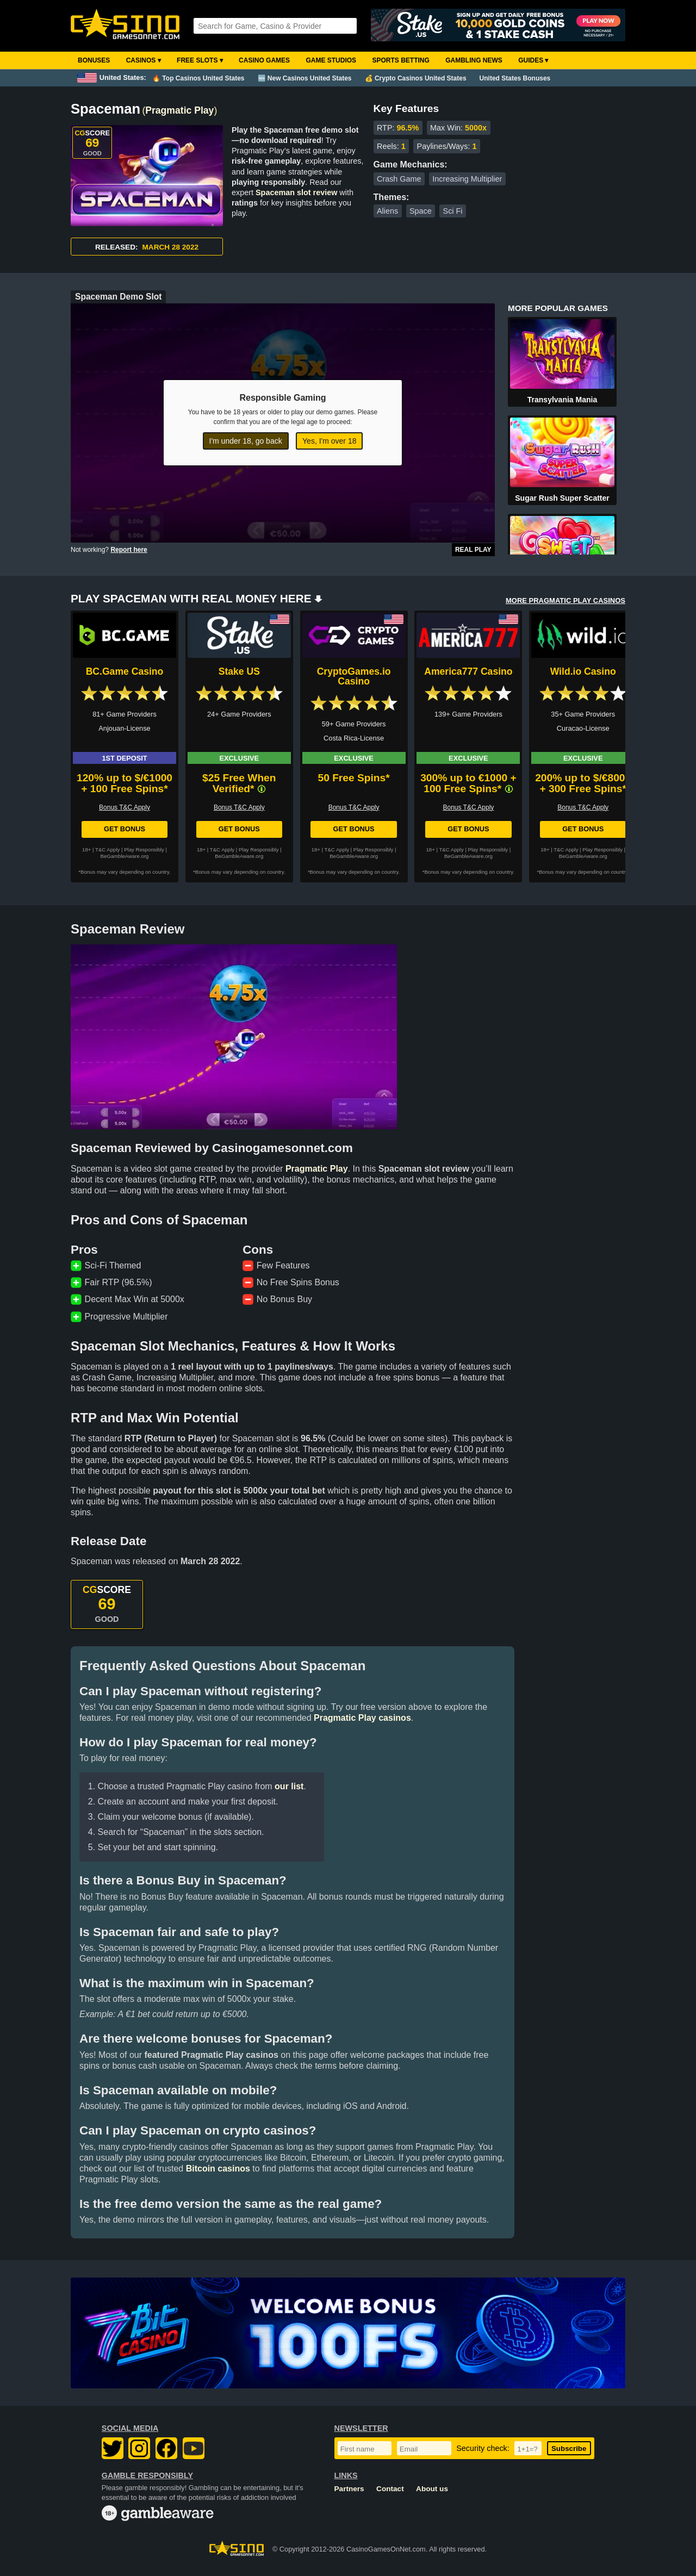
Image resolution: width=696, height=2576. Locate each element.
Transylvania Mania (562, 399)
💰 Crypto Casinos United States (416, 78)
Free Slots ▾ (200, 60)
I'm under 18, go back (245, 441)
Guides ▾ (533, 60)
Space (420, 211)
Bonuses (94, 60)
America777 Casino (468, 671)
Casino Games (264, 60)
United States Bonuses (515, 78)
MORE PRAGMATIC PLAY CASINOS (565, 600)
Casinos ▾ (143, 60)
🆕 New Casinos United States (305, 78)
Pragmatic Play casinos (362, 1717)
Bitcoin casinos (218, 2168)
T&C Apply (107, 850)
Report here (128, 549)
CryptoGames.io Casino (354, 676)
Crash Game (399, 179)
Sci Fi (453, 211)
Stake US (239, 671)
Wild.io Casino (583, 671)
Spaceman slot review (296, 192)
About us (432, 2489)
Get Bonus (124, 829)
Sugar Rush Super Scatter (562, 498)
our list (289, 1786)
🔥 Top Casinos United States (198, 78)
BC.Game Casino (125, 671)
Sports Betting (400, 60)
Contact (390, 2489)
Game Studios (331, 60)
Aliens (387, 211)
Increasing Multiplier (467, 179)
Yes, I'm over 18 (329, 441)
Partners (349, 2489)
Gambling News (473, 60)
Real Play (473, 549)
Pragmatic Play (179, 110)
